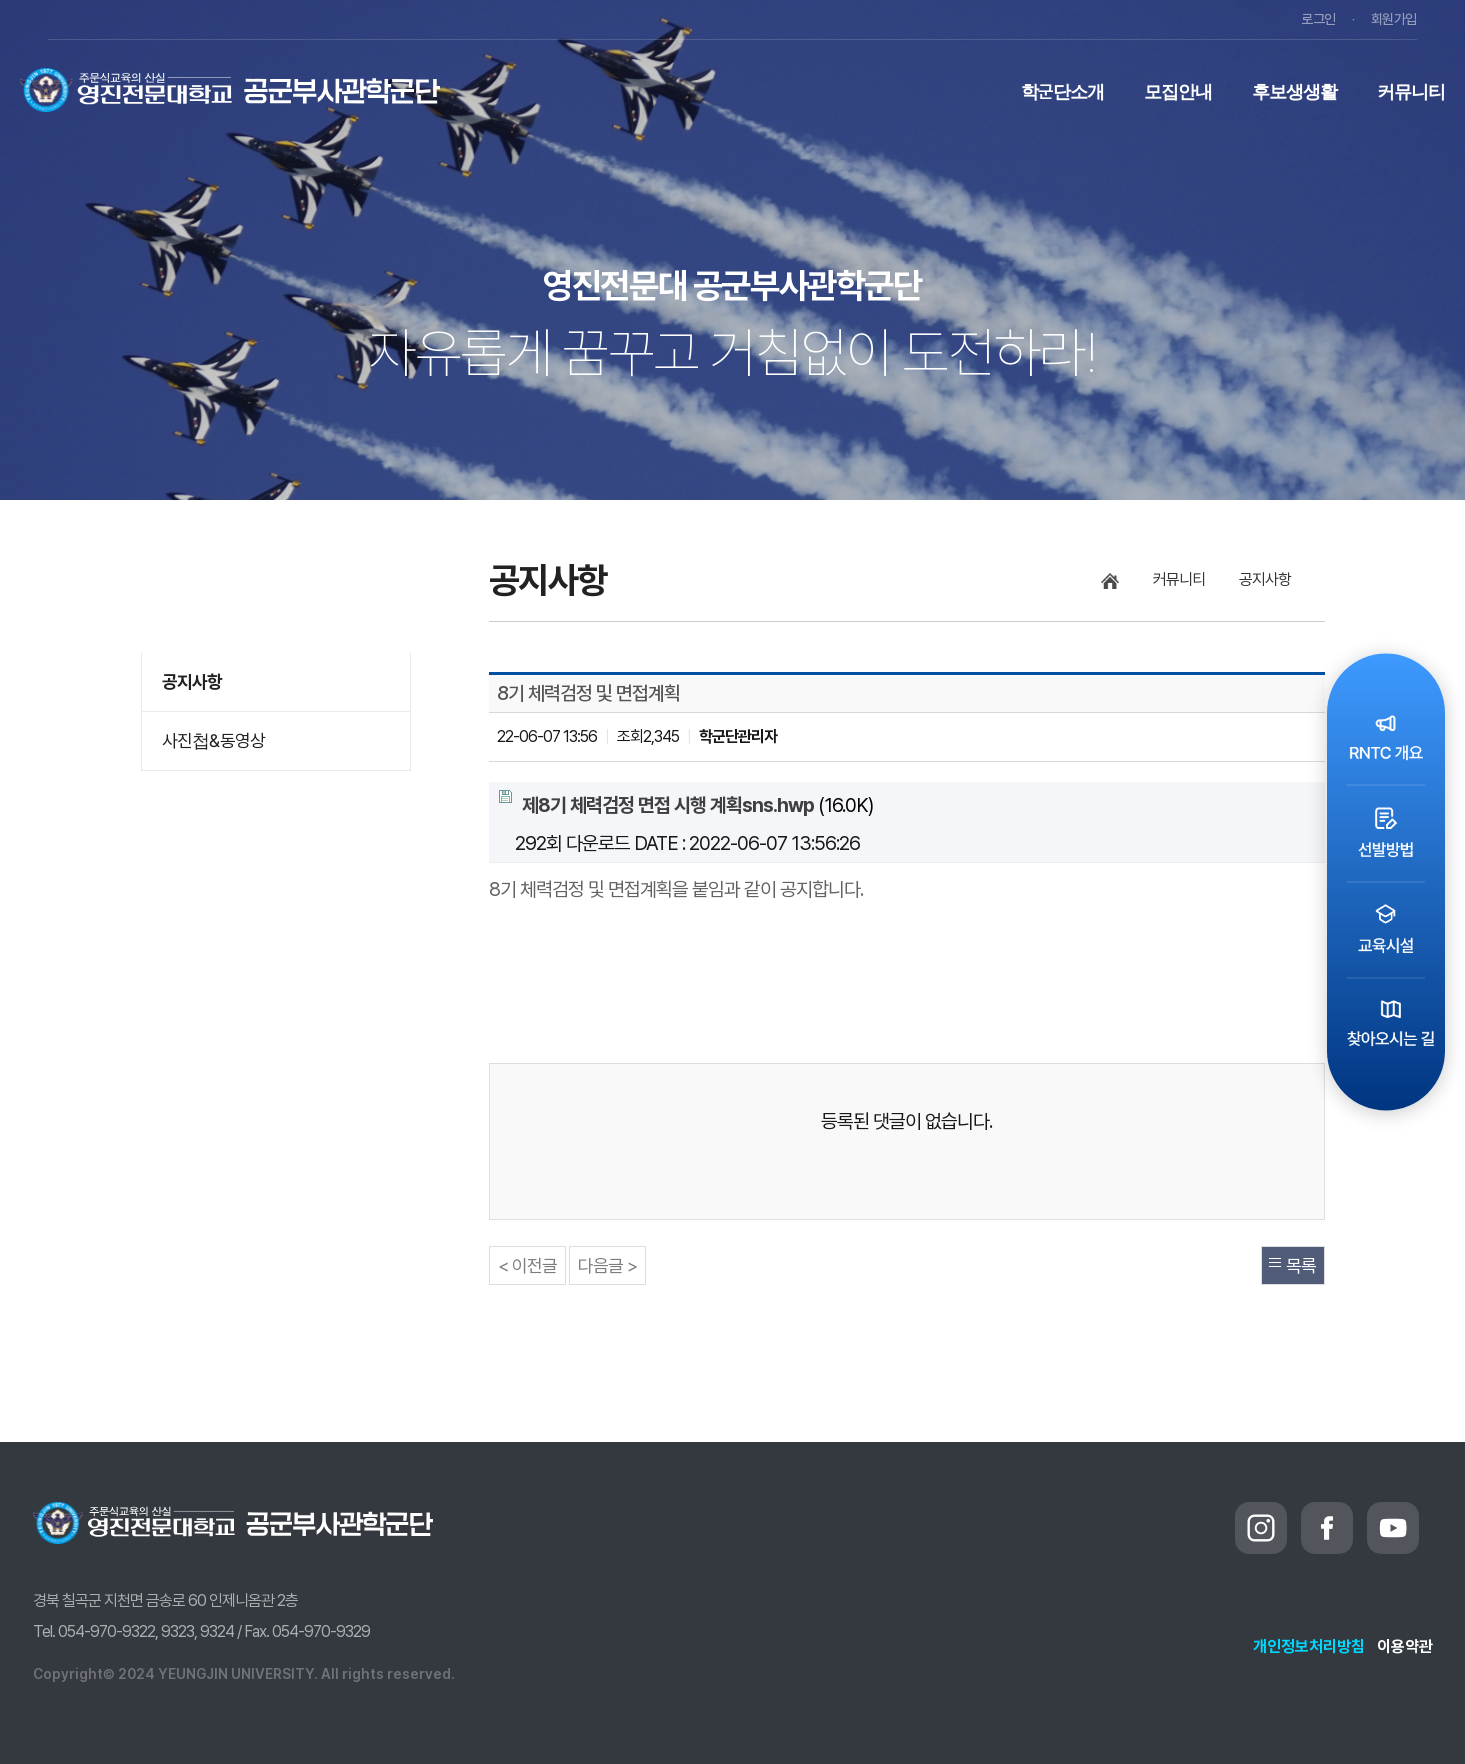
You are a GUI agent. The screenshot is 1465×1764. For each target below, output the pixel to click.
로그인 (1318, 19)
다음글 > (607, 1265)
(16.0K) (686, 803)
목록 (1301, 1265)
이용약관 (1405, 1646)
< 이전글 (527, 1265)
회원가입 (1394, 19)
